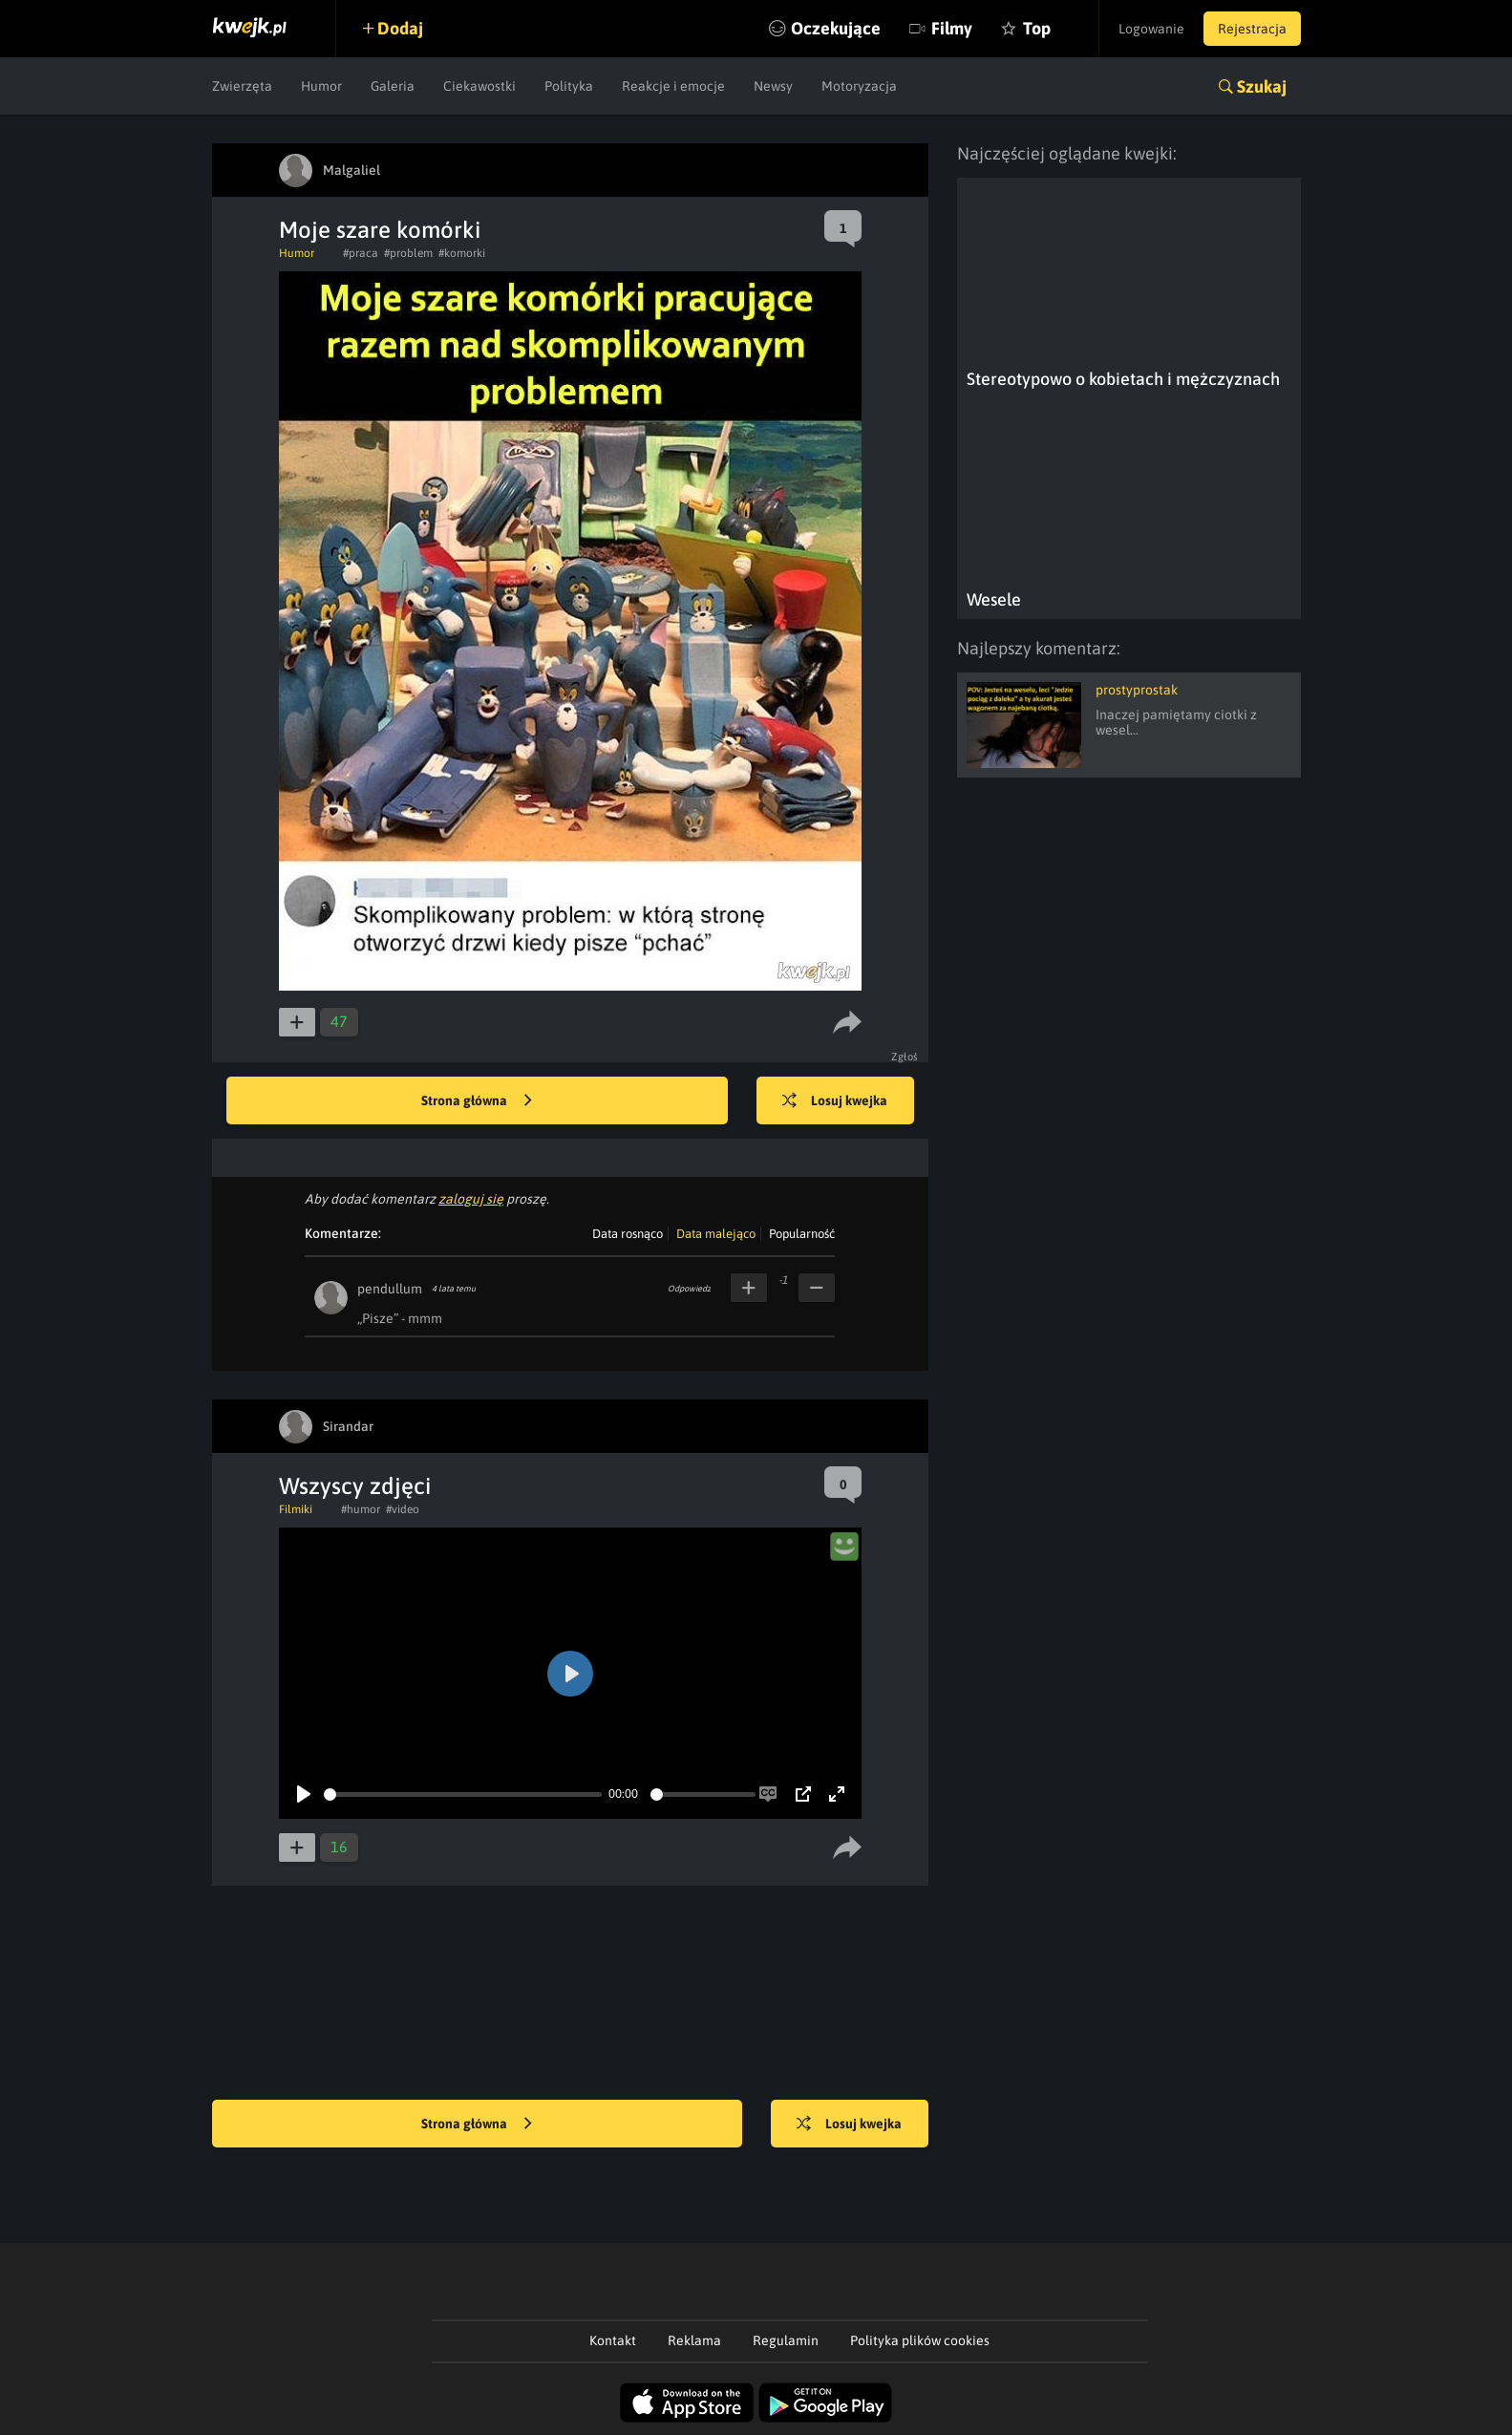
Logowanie (1151, 28)
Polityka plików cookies (920, 2340)
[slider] (463, 1794)
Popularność (802, 1234)
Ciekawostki (479, 86)
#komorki (461, 253)
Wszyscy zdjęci (355, 1486)
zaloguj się (470, 1199)
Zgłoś (905, 1056)
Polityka (568, 86)
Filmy (951, 28)
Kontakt (612, 2340)
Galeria (393, 86)
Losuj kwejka (834, 1101)
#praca (360, 253)
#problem (408, 253)
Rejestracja (1252, 28)
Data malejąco (716, 1234)
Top (1037, 28)
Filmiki (295, 1509)
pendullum (389, 1288)
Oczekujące (836, 28)
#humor (360, 1509)
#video (402, 1509)
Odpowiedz (689, 1288)
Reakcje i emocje (673, 86)
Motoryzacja (859, 86)
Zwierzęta (242, 86)
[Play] (303, 1794)
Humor (321, 86)
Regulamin (786, 2340)
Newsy (773, 86)
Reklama (694, 2340)
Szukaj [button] (1262, 86)
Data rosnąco (627, 1234)
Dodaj (400, 28)
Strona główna (476, 1101)
